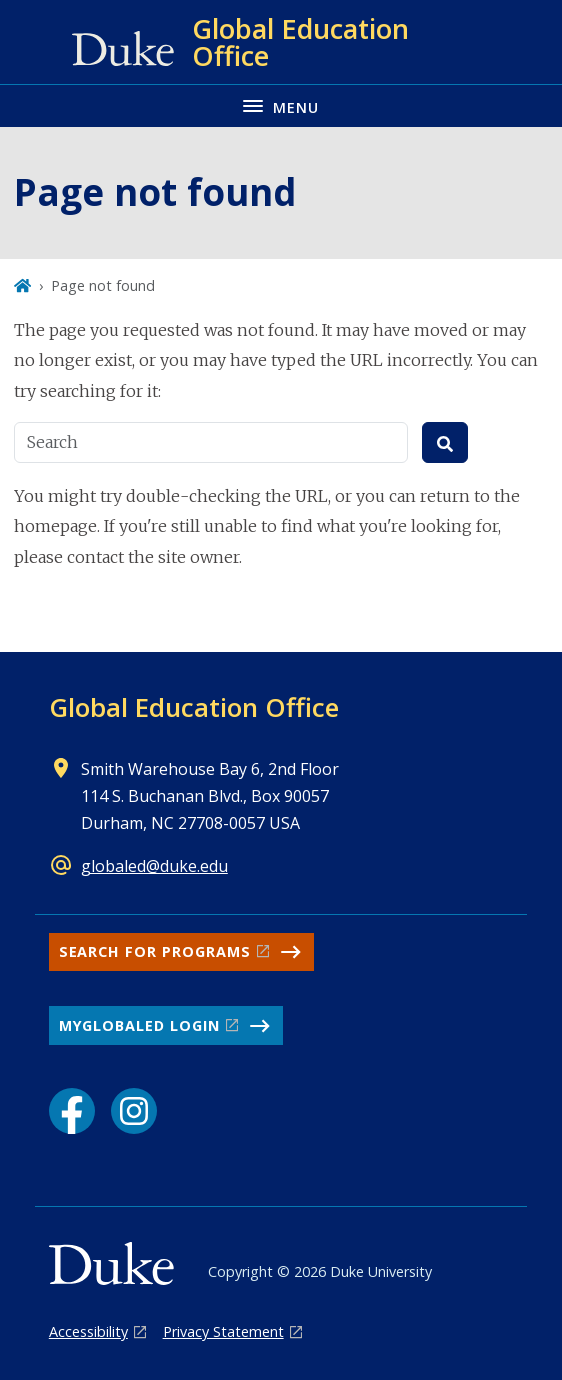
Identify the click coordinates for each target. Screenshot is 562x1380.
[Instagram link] (134, 1111)
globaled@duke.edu (154, 866)
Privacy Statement (223, 1331)
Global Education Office (194, 707)
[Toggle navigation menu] (281, 105)
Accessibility (88, 1331)
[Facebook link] (72, 1111)
